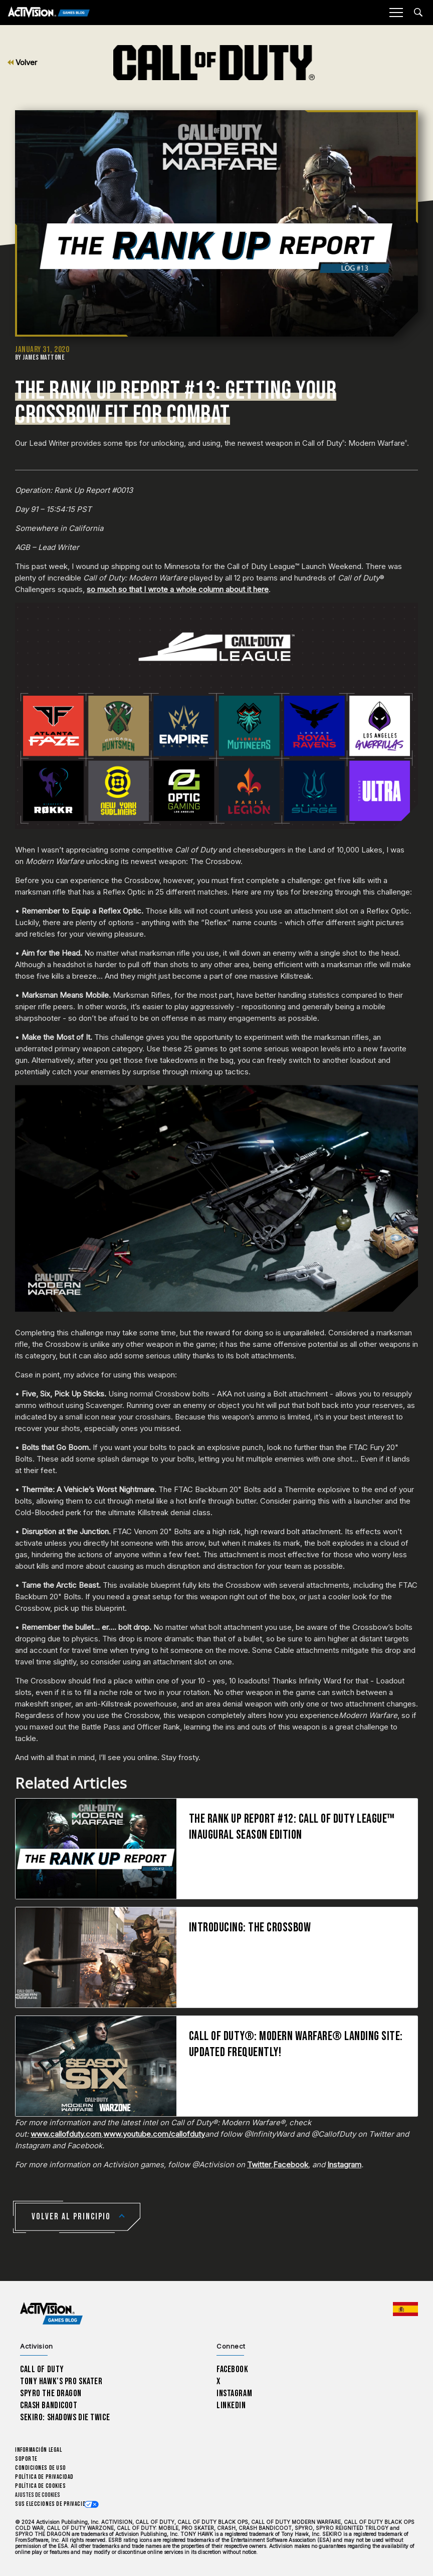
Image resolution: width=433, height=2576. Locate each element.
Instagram (344, 2164)
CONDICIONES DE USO (40, 2468)
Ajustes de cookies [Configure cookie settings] (37, 2495)
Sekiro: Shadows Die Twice (65, 2417)
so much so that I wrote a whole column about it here (178, 589)
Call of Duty (42, 2369)
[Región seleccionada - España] (405, 2309)
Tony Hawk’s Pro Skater (61, 2381)
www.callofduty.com (66, 2134)
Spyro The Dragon (51, 2393)
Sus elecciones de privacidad (53, 2504)
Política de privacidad (44, 2477)
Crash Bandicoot (48, 2405)
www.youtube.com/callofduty (154, 2134)
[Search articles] (418, 12)
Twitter (259, 2164)
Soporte (26, 2459)
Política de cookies (40, 2486)
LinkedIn (231, 2405)
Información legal (38, 2450)
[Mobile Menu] (396, 12)
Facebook (290, 2164)
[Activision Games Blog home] (51, 2313)
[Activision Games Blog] (49, 13)
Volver (22, 62)
